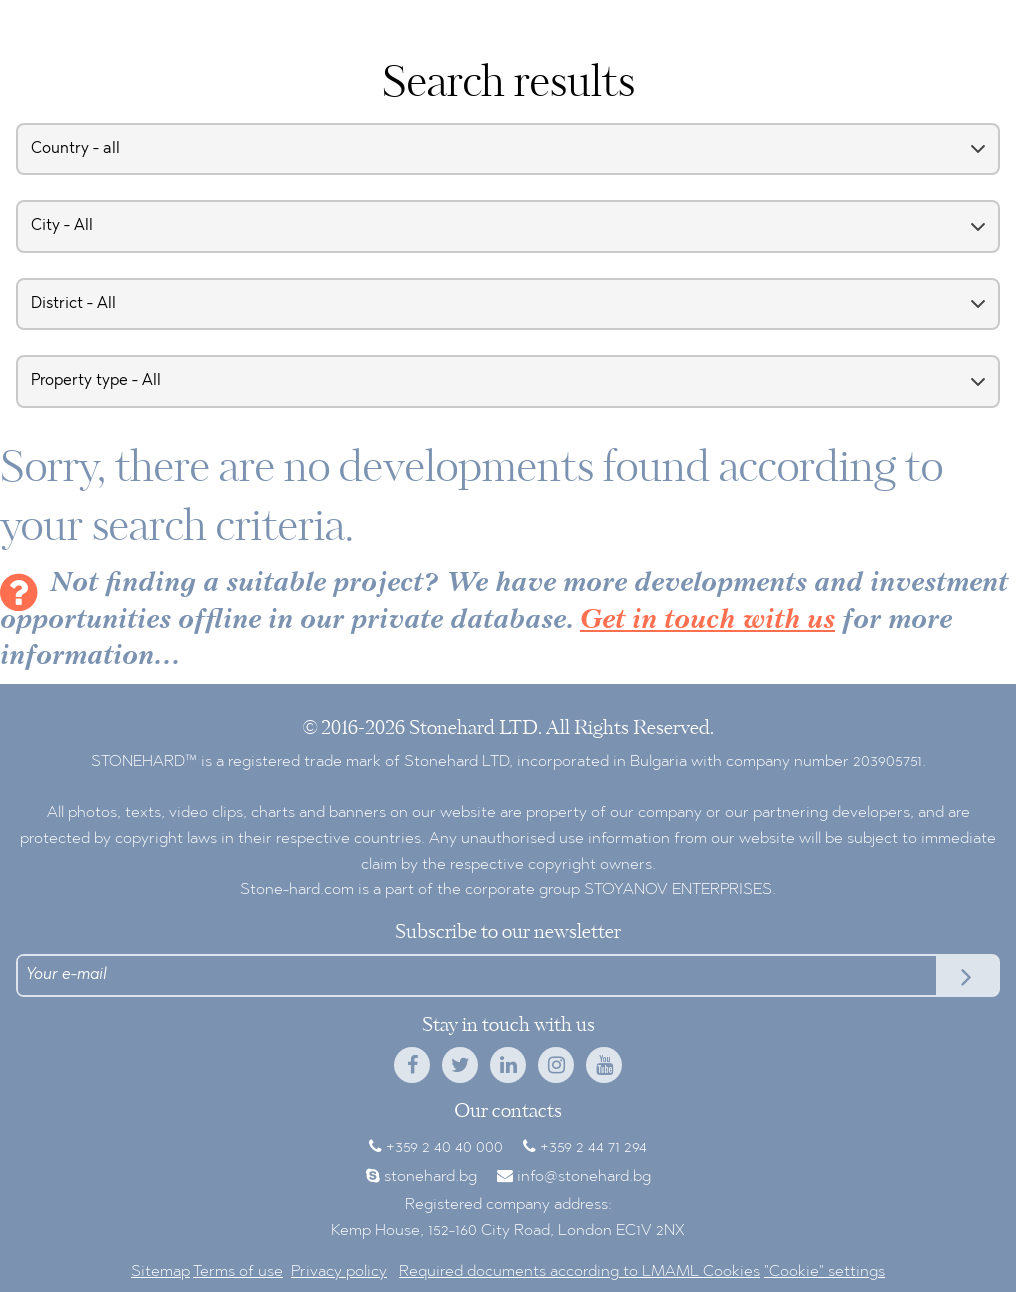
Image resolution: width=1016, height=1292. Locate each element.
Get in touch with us (707, 621)
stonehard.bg (430, 1177)
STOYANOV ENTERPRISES (678, 890)
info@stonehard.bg (584, 1177)
